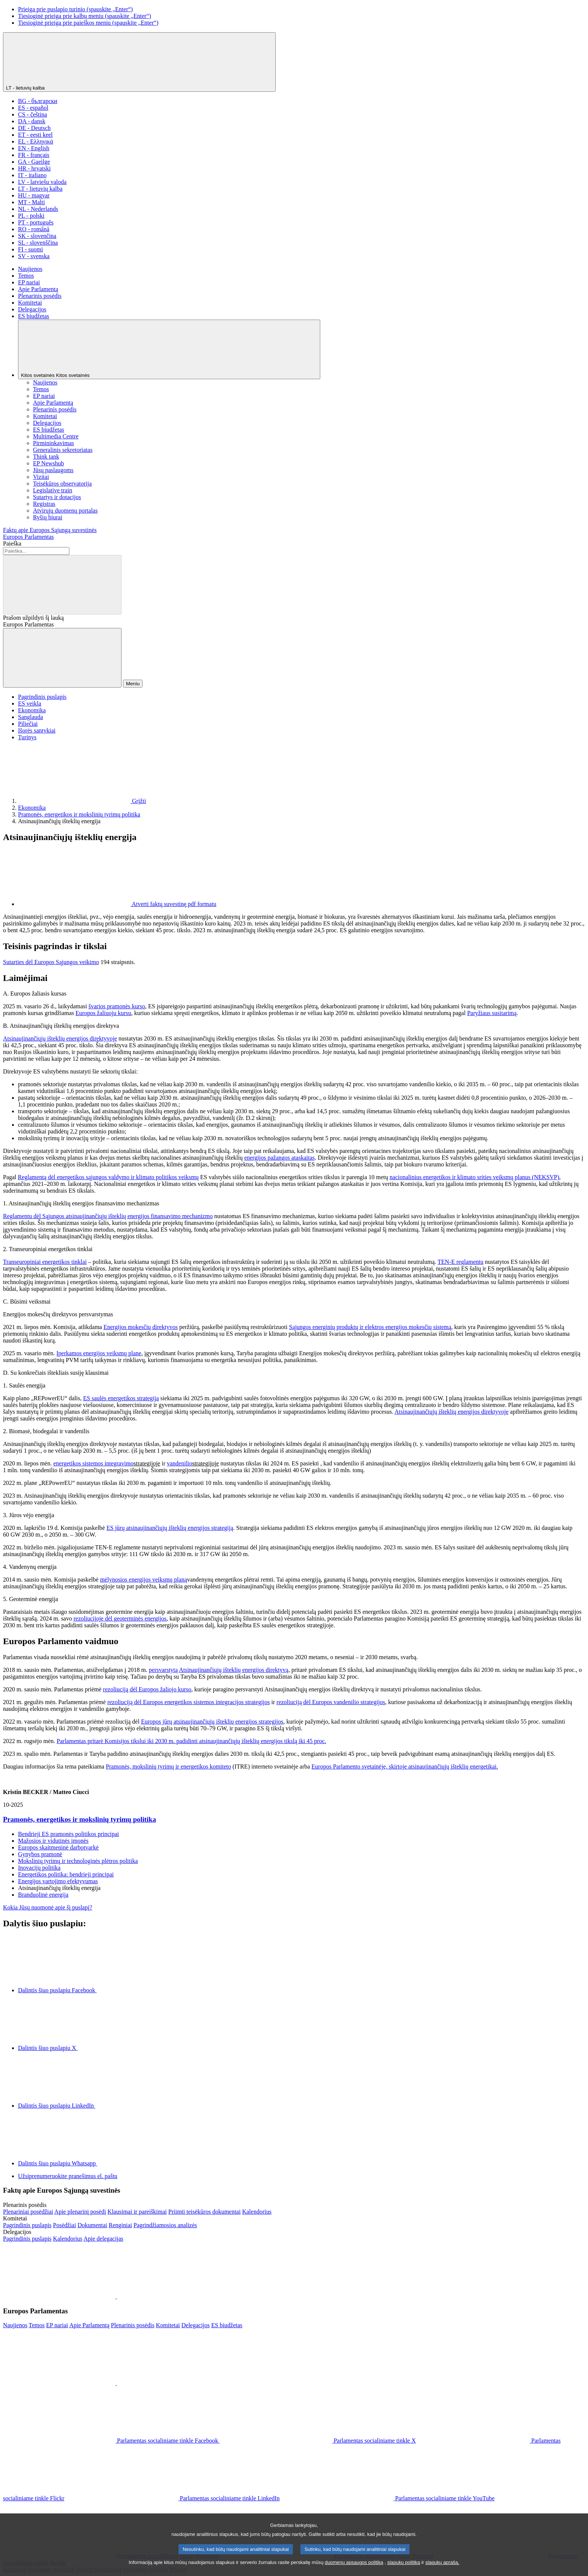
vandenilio (179, 1463)
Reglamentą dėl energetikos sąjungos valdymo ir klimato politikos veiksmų (108, 1177)
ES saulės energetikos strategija (121, 1398)
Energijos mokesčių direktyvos (141, 1327)
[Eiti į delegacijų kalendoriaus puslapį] (67, 2238)
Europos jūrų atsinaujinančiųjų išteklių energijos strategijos (212, 1721)
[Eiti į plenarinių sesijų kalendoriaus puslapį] (257, 2211)
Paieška (12, 543)
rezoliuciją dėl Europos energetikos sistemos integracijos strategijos (188, 1702)
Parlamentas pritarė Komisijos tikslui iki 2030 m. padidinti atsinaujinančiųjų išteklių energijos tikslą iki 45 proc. (191, 1741)
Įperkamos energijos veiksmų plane (98, 1353)
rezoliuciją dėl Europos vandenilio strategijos (330, 1702)
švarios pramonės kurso (116, 1006)
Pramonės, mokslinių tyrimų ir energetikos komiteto (168, 1766)
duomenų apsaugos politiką (354, 2570)
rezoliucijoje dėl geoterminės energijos (120, 1618)
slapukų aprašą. (442, 2570)
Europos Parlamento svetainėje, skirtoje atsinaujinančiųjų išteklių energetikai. (405, 1766)
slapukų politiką (403, 2570)
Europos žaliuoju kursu (103, 1013)
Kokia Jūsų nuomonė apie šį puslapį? (47, 1907)
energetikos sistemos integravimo (93, 1463)
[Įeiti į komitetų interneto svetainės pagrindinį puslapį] (27, 2225)
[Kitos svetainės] (169, 349)
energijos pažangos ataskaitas (279, 1157)
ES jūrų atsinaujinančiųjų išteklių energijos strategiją (169, 1528)
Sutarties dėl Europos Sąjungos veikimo (51, 962)
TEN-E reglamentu (460, 1262)
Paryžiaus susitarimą (492, 1013)
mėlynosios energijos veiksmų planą (143, 1579)
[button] (116, 2296)
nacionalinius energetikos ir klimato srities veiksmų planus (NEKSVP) (475, 1177)
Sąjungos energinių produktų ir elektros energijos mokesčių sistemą (370, 1327)
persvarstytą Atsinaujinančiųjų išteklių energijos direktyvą (218, 1670)
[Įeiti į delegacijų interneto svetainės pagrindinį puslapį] (27, 2238)
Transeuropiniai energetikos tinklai (45, 1262)
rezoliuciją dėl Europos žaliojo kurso (147, 1689)
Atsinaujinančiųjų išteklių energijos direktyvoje (60, 1038)
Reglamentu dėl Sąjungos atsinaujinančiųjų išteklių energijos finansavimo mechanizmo (108, 1216)
